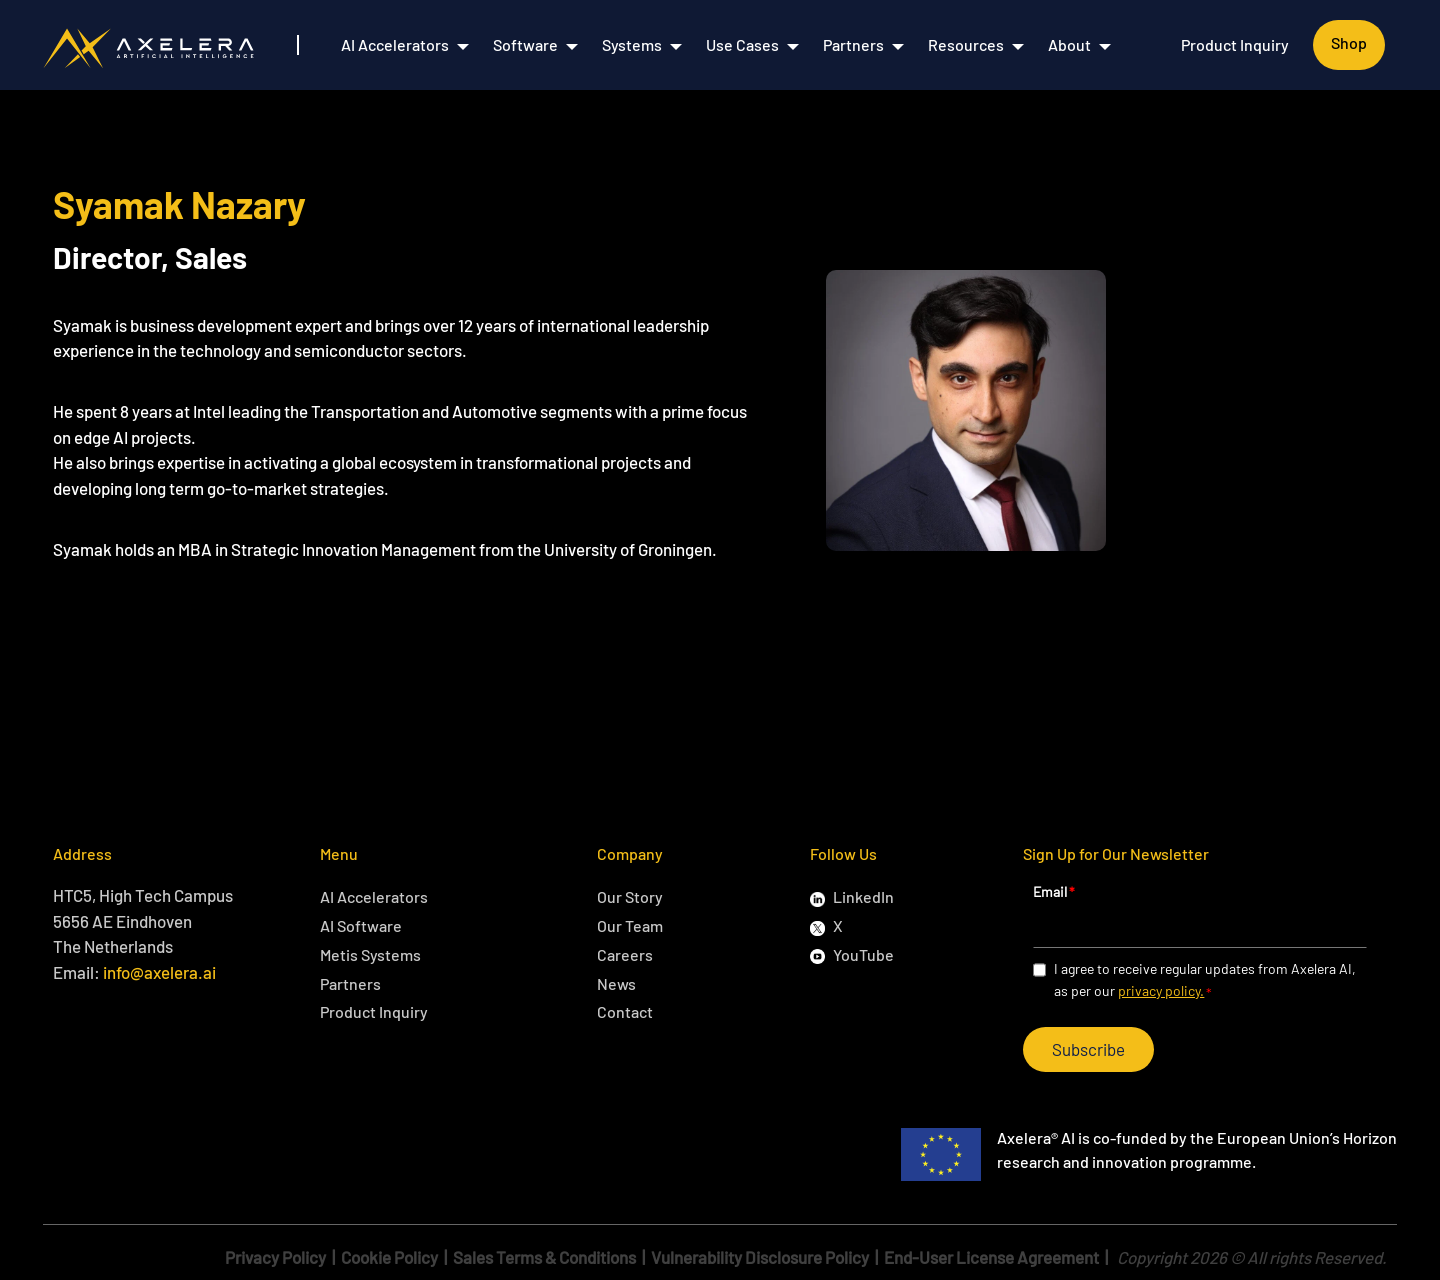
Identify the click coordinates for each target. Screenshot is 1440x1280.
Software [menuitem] (525, 44)
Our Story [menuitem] (630, 896)
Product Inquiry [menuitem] (1235, 44)
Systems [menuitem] (632, 44)
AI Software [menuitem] (361, 925)
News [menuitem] (616, 983)
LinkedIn (863, 896)
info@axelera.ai (159, 972)
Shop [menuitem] (1349, 42)
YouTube (863, 954)
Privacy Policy (275, 1257)
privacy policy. (1161, 990)
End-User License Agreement (991, 1257)
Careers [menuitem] (625, 954)
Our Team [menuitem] (630, 925)
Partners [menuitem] (853, 44)
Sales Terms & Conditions (544, 1257)
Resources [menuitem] (966, 44)
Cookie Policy (389, 1257)
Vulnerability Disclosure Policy (760, 1257)
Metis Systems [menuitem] (370, 954)
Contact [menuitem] (625, 1011)
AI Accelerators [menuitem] (395, 44)
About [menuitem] (1069, 44)
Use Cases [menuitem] (742, 44)
